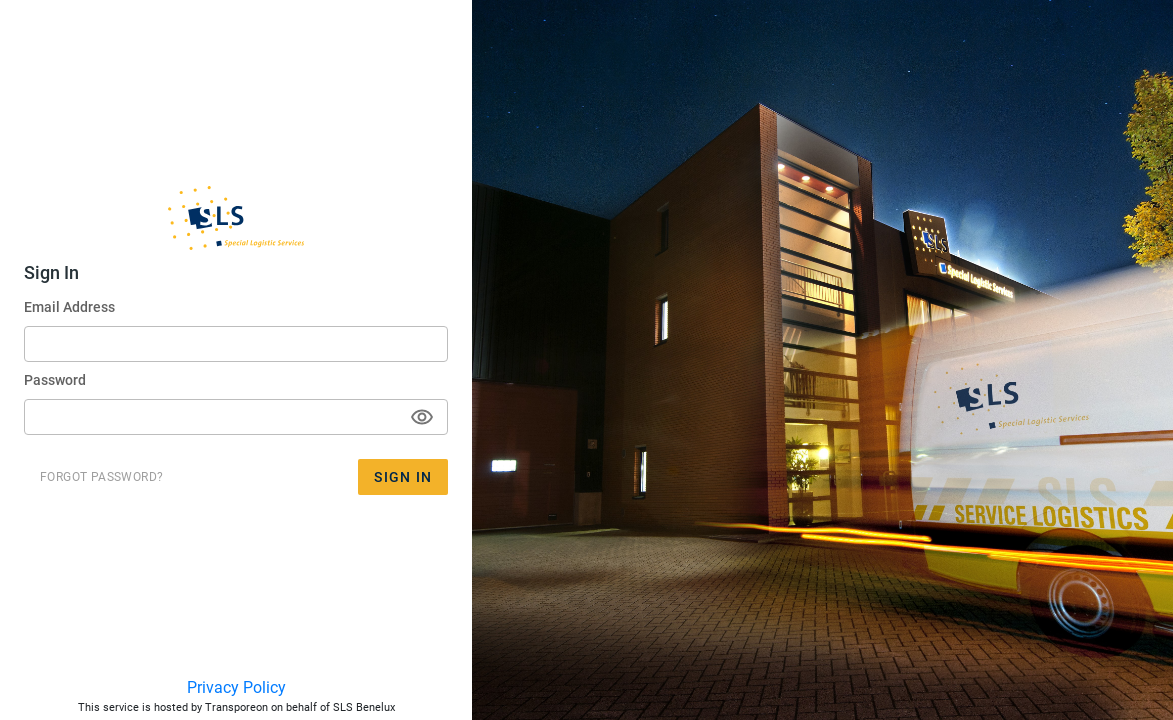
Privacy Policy (236, 687)
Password (55, 380)
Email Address (69, 307)
